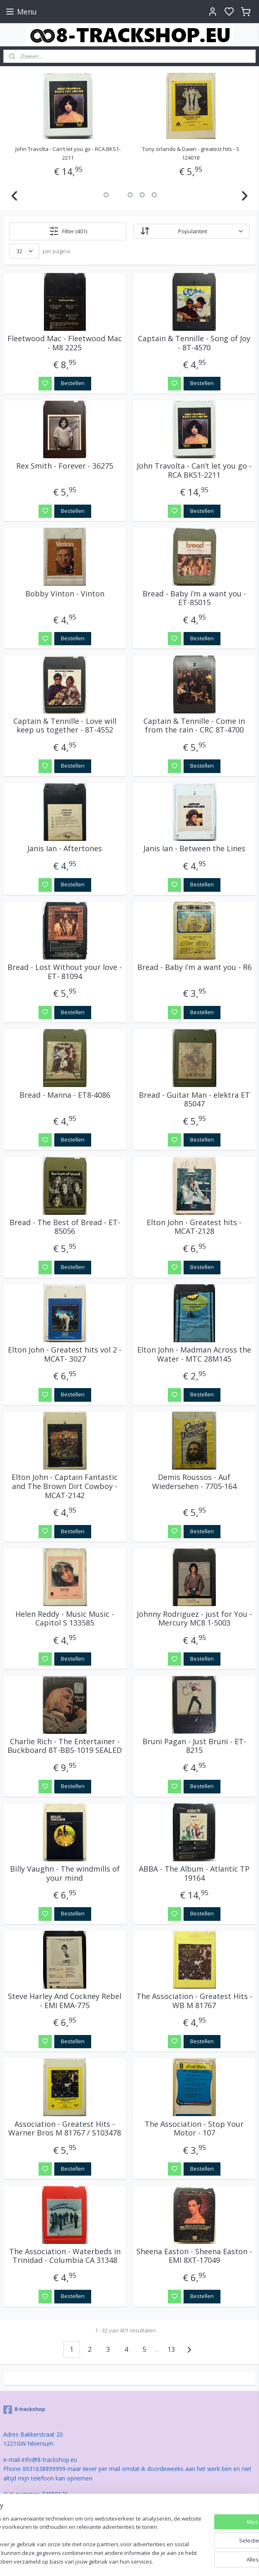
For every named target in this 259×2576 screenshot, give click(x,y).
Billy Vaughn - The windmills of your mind (65, 1873)
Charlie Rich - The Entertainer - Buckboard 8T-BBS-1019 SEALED (64, 1746)
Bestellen (73, 383)
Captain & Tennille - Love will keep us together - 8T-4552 (64, 726)
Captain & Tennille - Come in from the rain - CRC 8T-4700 (194, 726)
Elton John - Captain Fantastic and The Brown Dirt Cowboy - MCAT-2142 (65, 1486)
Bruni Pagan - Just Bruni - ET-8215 (194, 1746)
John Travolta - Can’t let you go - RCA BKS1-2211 (194, 471)
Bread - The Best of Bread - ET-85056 (65, 1227)
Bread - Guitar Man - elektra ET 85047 (194, 1099)
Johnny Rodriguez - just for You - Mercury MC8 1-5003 (194, 1619)
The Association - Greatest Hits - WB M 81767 (194, 2001)
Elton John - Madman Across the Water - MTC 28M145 (194, 1354)
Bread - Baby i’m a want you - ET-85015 (194, 598)
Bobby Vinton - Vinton (64, 594)
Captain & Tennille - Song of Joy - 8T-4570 (68, 149)
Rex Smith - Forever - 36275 (64, 466)
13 (171, 2349)
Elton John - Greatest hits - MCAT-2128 (194, 1227)
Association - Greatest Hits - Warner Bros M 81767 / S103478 (64, 2129)
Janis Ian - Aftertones (64, 848)
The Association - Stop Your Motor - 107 (194, 2129)
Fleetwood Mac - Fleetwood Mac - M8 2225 (64, 343)
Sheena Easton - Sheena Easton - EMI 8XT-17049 (194, 2256)
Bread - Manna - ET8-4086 (64, 1095)
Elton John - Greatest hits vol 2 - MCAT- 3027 (64, 1354)
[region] (75, 2523)
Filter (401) (68, 231)
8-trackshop (24, 2410)
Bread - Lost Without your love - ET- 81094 (64, 972)
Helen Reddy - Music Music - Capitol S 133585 (64, 1619)
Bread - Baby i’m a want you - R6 (194, 967)
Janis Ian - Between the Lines (194, 848)
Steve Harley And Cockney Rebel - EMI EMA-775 (64, 2001)
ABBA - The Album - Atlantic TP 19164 (194, 1873)
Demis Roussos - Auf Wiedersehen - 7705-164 (194, 1482)
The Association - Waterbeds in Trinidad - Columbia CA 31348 (65, 2256)
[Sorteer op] (191, 232)
